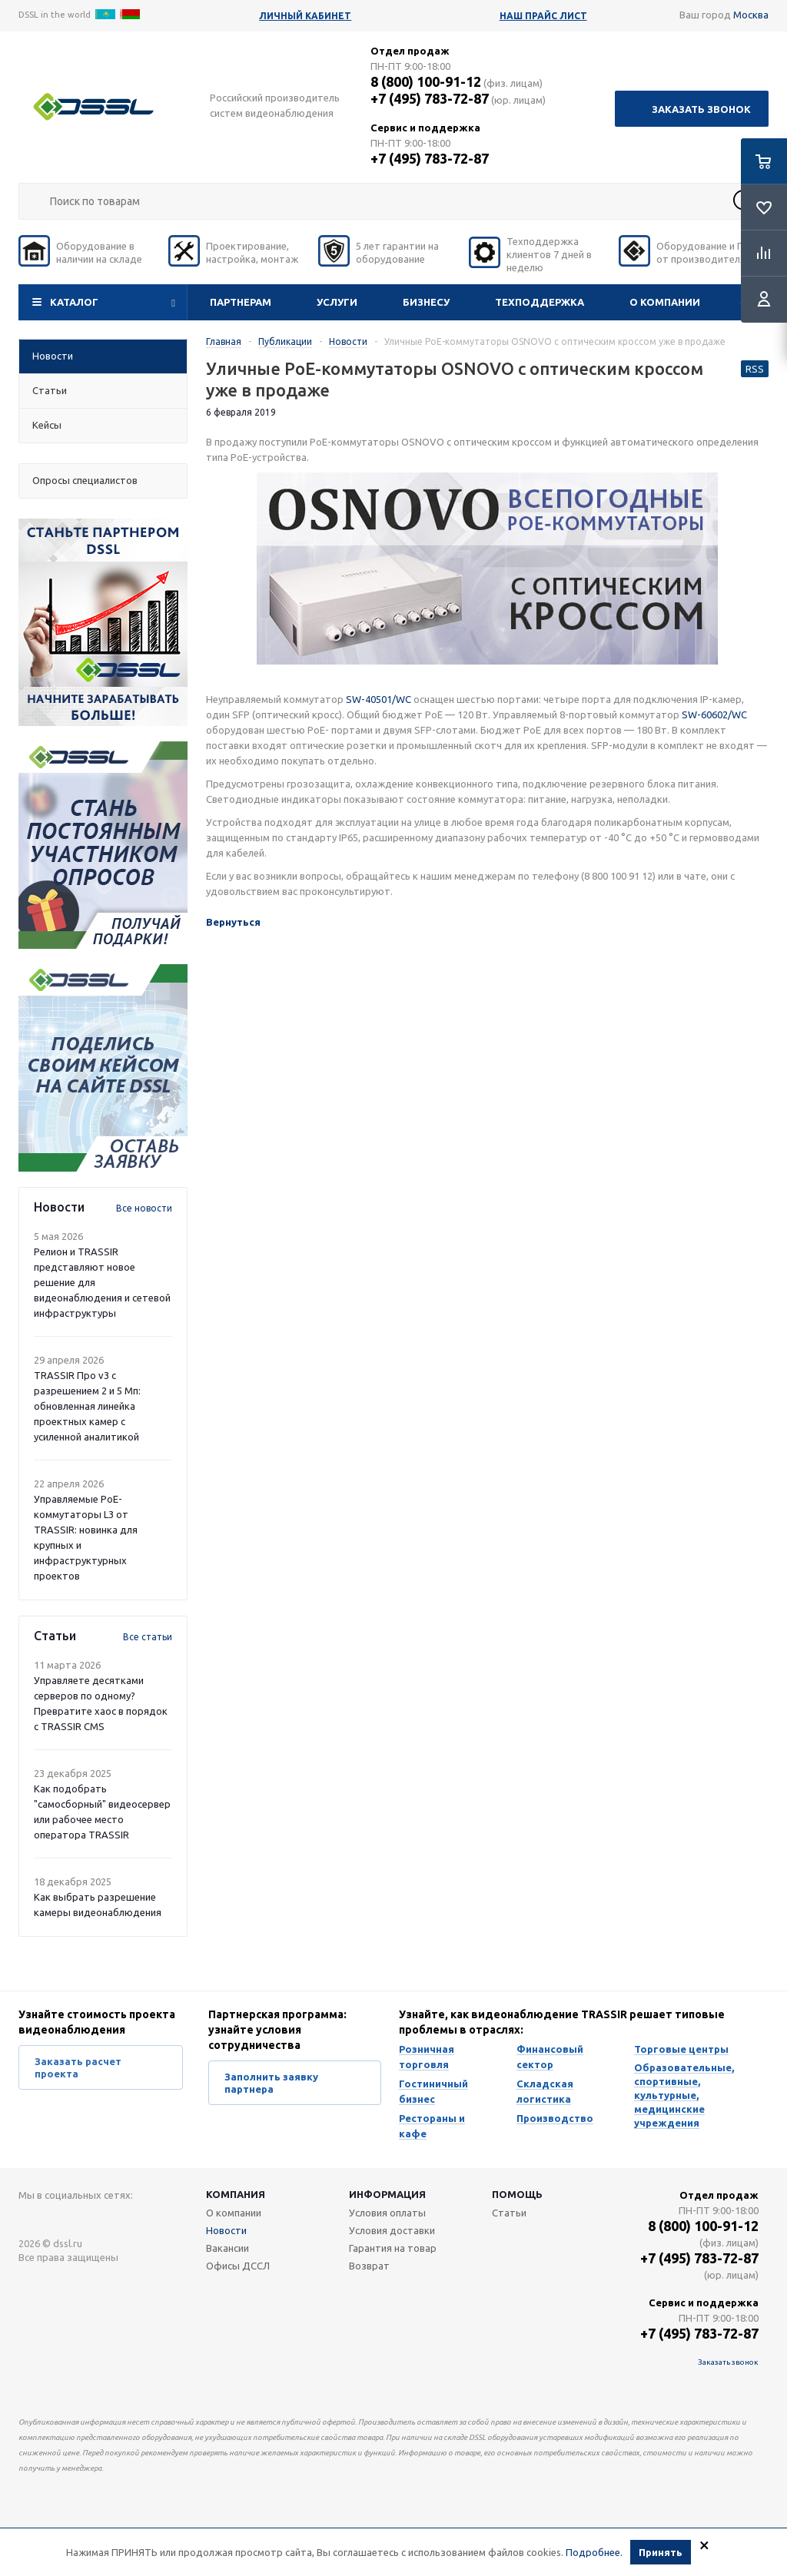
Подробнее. (594, 2552)
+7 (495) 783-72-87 (429, 98)
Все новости (144, 1208)
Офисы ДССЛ (238, 2265)
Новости (226, 2230)
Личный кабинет (305, 16)
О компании (664, 302)
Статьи (509, 2212)
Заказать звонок (701, 109)
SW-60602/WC (714, 714)
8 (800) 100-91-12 (425, 81)
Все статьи (147, 1637)
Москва (751, 14)
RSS (754, 368)
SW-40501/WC (378, 699)
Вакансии (227, 2248)
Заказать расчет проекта (78, 2067)
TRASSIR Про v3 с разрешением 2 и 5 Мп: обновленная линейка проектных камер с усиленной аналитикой (87, 1406)
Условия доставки (392, 2230)
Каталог (74, 302)
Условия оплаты (387, 2212)
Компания (235, 2194)
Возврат (369, 2265)
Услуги (337, 302)
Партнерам (240, 302)
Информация (387, 2194)
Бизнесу (426, 302)
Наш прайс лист (543, 16)
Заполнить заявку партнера (271, 2082)
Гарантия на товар (393, 2248)
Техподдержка (539, 302)
